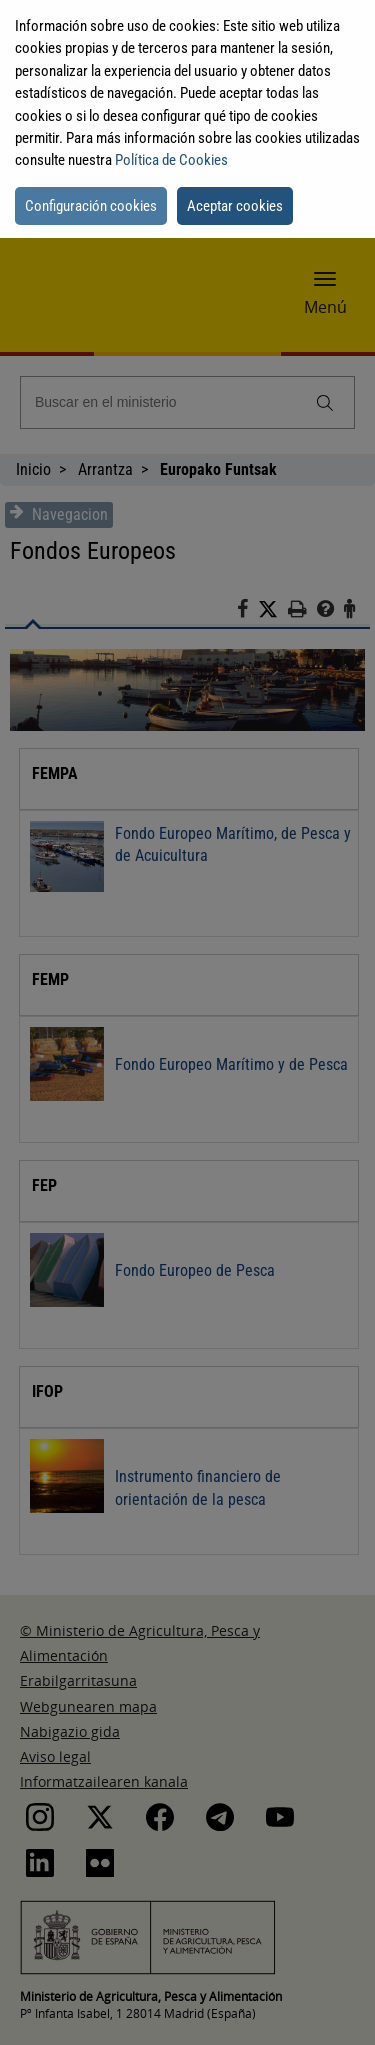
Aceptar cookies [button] (235, 206)
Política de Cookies (171, 160)
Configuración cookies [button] (91, 206)
